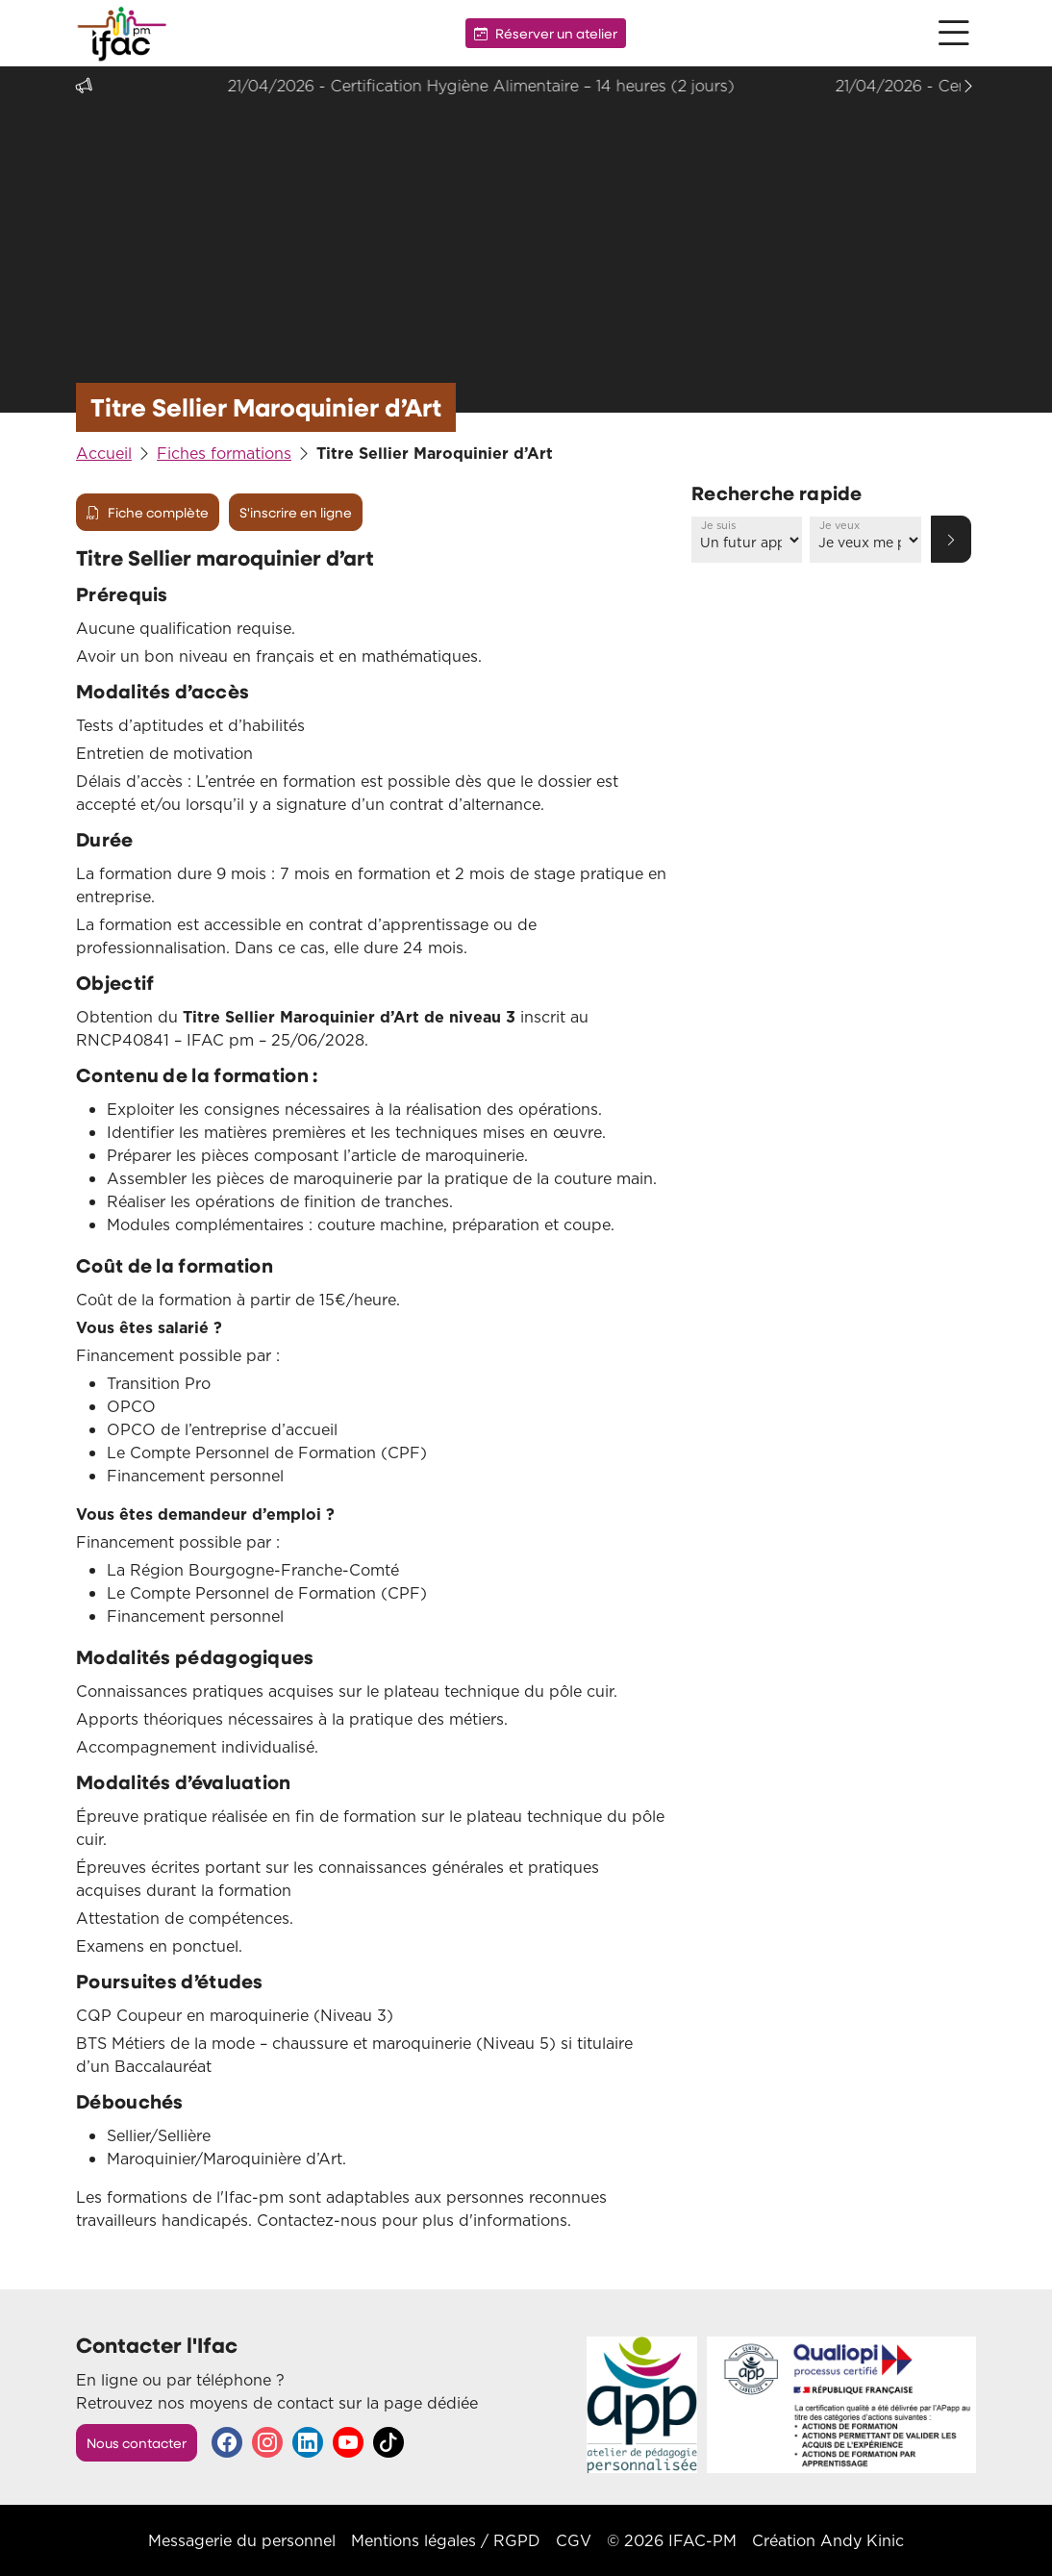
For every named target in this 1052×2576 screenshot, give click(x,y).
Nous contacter (137, 2443)
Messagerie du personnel (242, 2540)
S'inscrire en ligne (295, 512)
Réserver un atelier (545, 33)
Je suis (718, 525)
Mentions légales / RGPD (445, 2540)
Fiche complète (148, 512)
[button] (954, 33)
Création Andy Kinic (828, 2540)
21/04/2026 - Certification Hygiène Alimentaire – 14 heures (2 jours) (508, 85)
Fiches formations (224, 453)
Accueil (104, 453)
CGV (573, 2540)
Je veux (839, 525)
